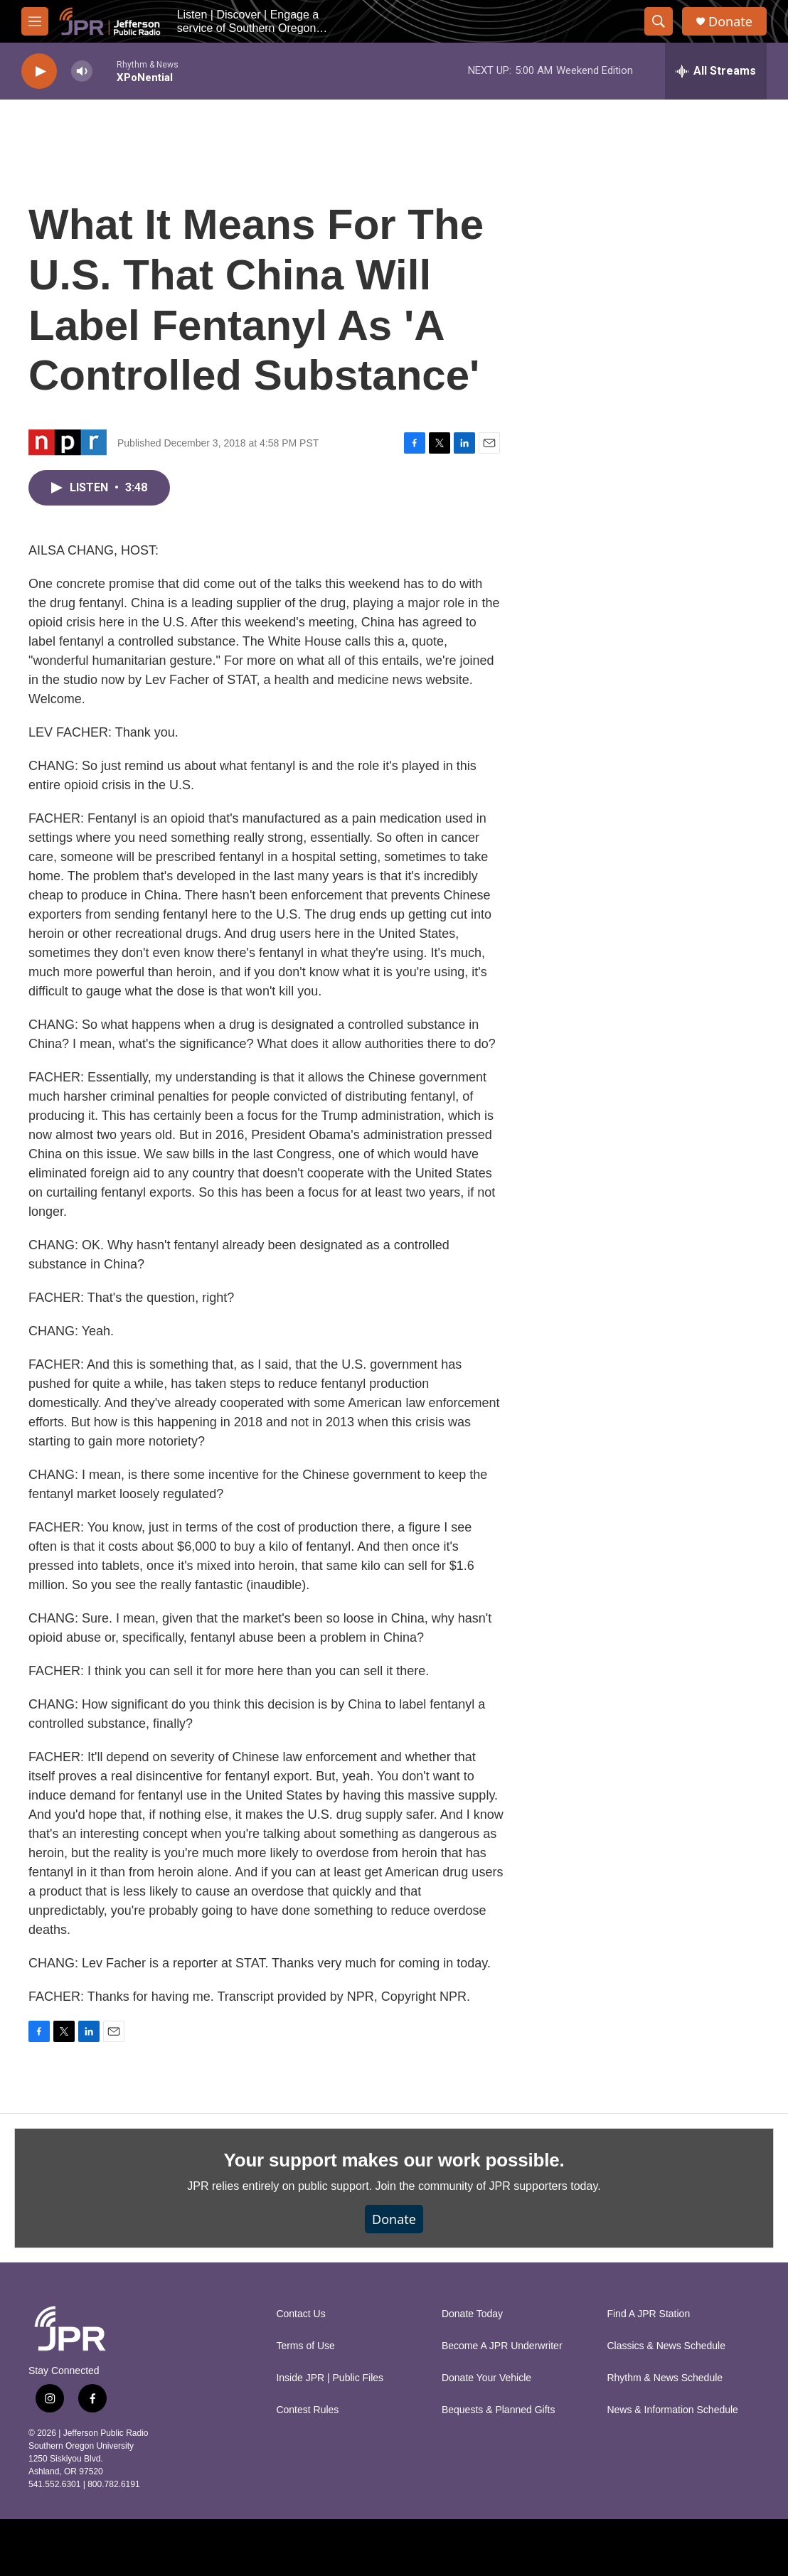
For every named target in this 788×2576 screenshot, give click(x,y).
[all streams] (716, 71)
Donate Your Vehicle (486, 2378)
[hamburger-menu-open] (34, 21)
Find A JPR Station (648, 2314)
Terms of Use (305, 2346)
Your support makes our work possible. (394, 2160)
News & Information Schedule (672, 2410)
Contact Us (300, 2314)
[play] (39, 71)
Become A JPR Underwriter (502, 2346)
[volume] (82, 71)
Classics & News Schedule (666, 2346)
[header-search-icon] (658, 21)
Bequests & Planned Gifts (498, 2410)
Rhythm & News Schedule (665, 2378)
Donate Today (472, 2314)
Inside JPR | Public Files (329, 2378)
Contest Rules (307, 2410)
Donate (730, 21)
